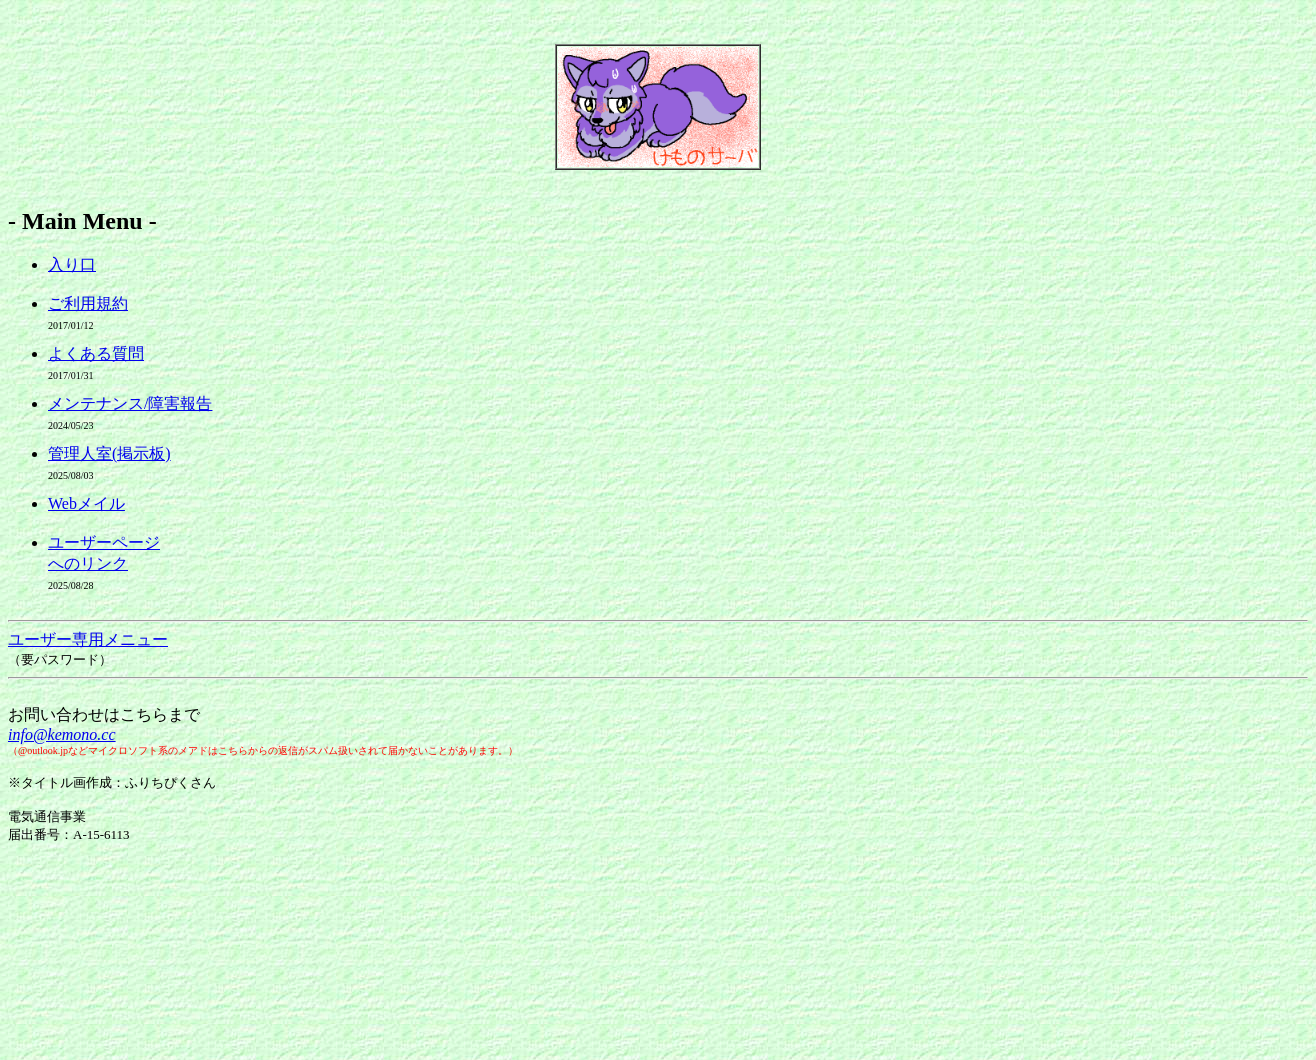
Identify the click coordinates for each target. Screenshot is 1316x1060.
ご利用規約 (88, 303)
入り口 (72, 264)
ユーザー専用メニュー (88, 639)
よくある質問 (96, 353)
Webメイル (86, 503)
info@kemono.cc (62, 734)
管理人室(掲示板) (109, 453)
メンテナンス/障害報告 (130, 403)
